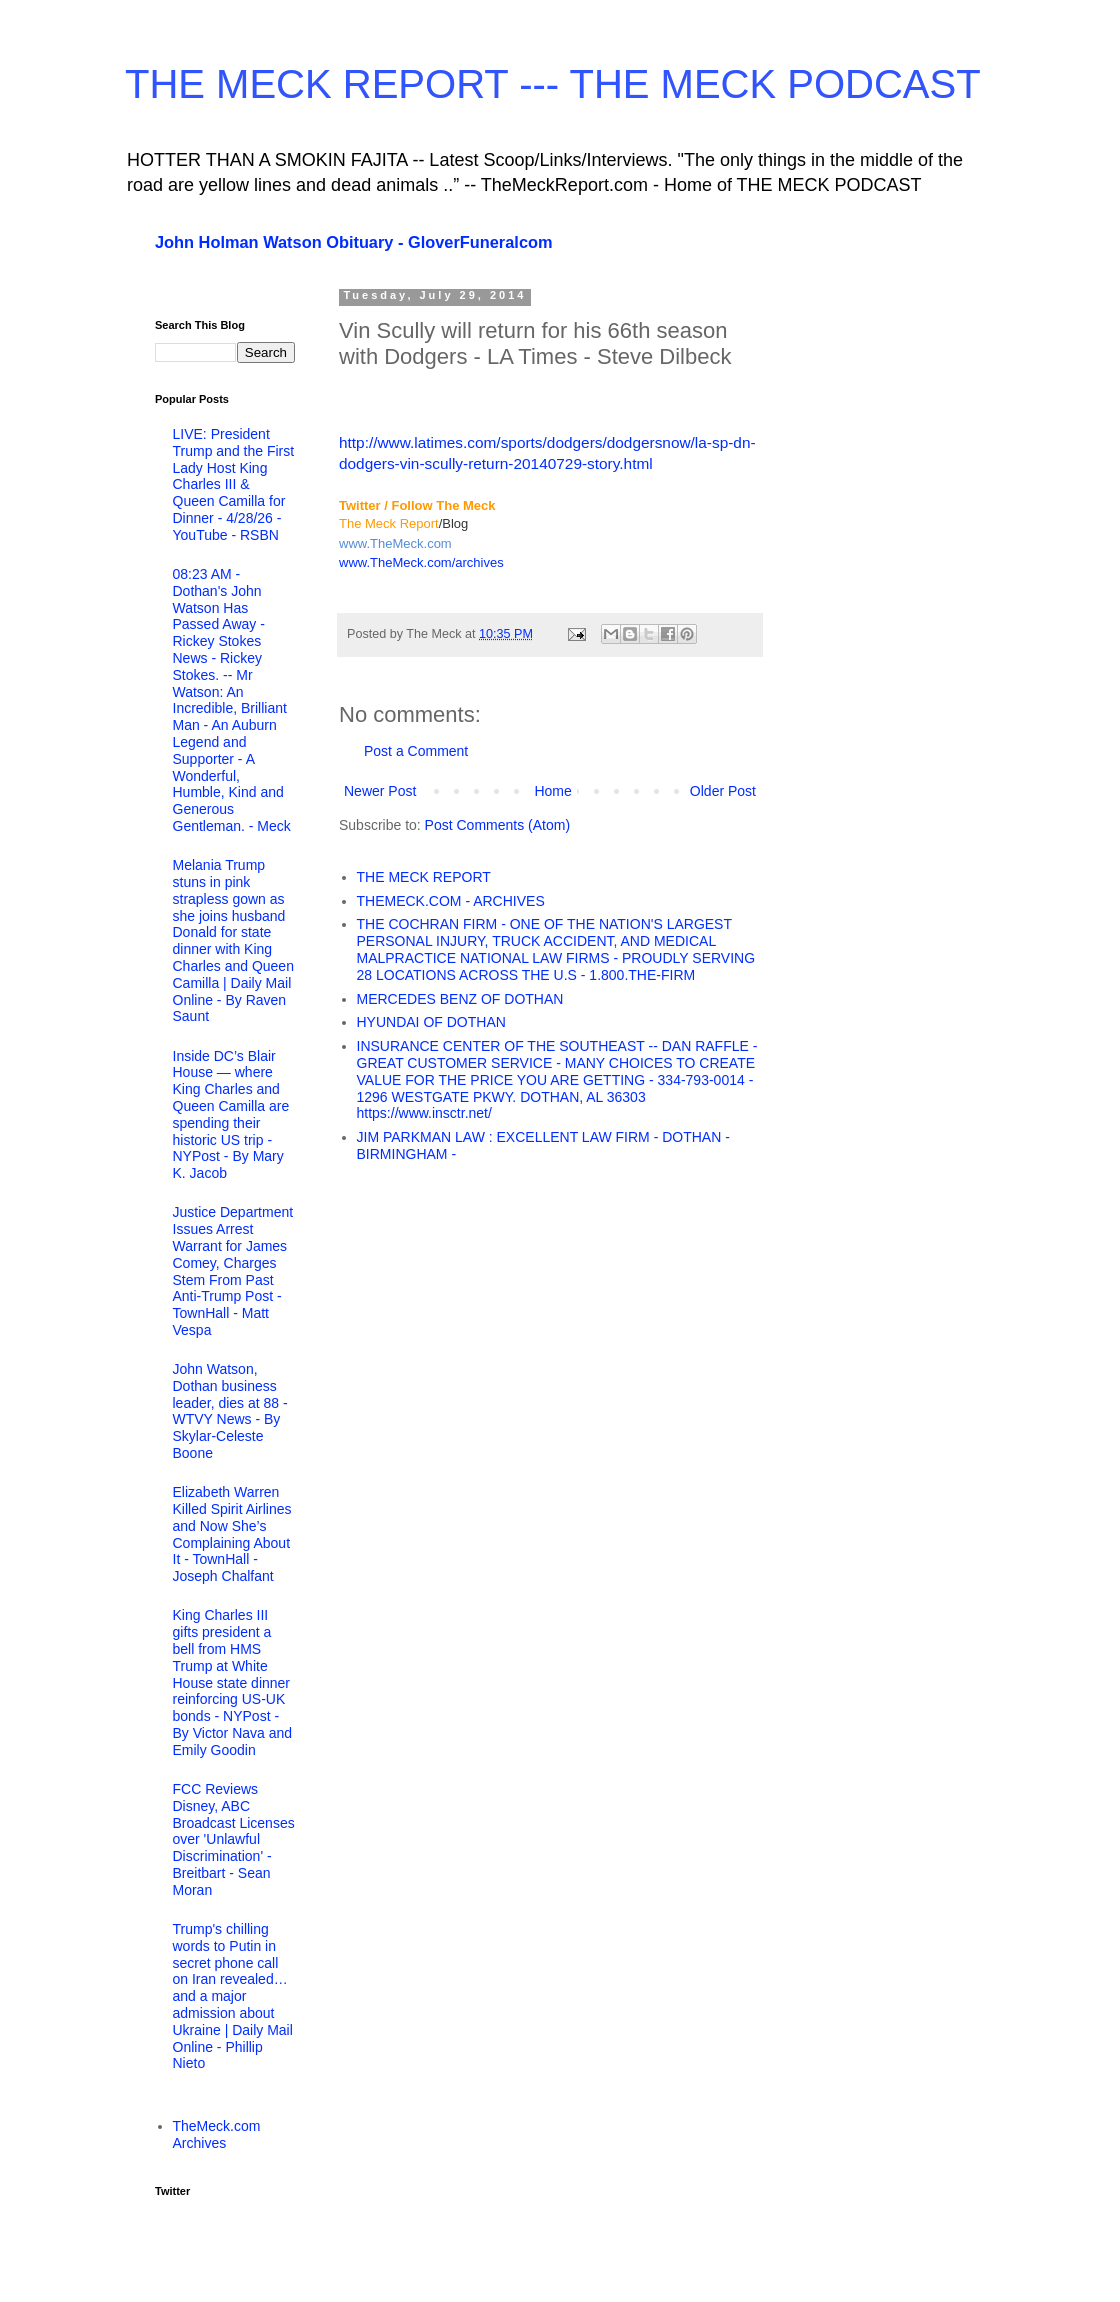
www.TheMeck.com (395, 543)
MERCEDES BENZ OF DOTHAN (460, 999)
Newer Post (380, 791)
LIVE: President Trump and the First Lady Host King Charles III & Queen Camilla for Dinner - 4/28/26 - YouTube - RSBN (234, 484)
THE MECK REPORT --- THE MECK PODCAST (553, 84)
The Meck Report (389, 523)
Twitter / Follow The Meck (417, 505)
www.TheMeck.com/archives (421, 562)
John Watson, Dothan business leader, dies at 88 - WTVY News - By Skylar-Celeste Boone (230, 1411)
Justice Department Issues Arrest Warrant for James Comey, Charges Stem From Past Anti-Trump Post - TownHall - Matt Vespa (233, 1271)
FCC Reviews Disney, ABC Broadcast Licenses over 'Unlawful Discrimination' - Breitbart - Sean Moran (234, 1839)
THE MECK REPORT (424, 877)
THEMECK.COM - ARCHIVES (451, 901)
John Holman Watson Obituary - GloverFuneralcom (354, 242)
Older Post (723, 791)
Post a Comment (416, 751)
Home (552, 791)
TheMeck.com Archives (217, 2134)
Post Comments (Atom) (497, 825)
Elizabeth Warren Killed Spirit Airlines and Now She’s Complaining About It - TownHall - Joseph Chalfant (232, 1534)
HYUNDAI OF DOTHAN (431, 1022)
